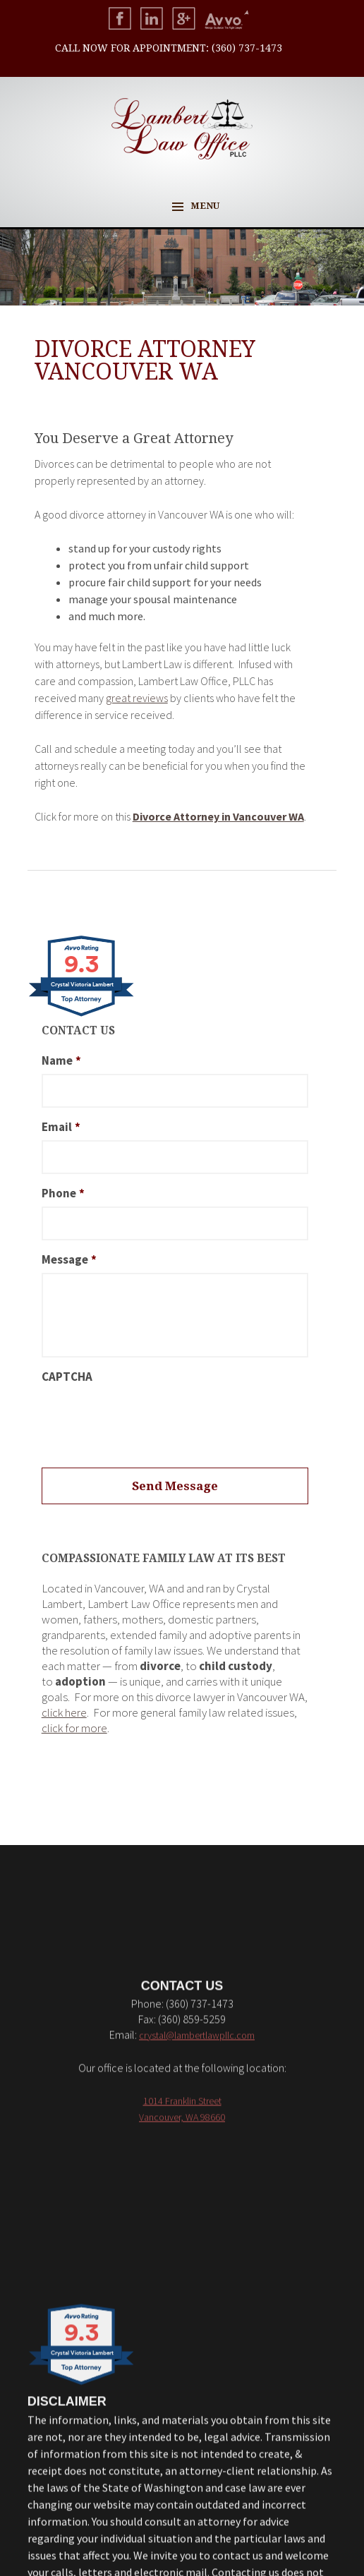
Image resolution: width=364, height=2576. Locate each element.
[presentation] (149, 1417)
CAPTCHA (67, 1376)
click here (64, 1712)
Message (69, 1259)
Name (61, 1060)
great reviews (137, 698)
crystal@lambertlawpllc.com (197, 2386)
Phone (63, 1193)
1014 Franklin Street (182, 2451)
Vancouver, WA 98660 (182, 2468)
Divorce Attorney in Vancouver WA (218, 816)
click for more (74, 1728)
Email (61, 1127)
